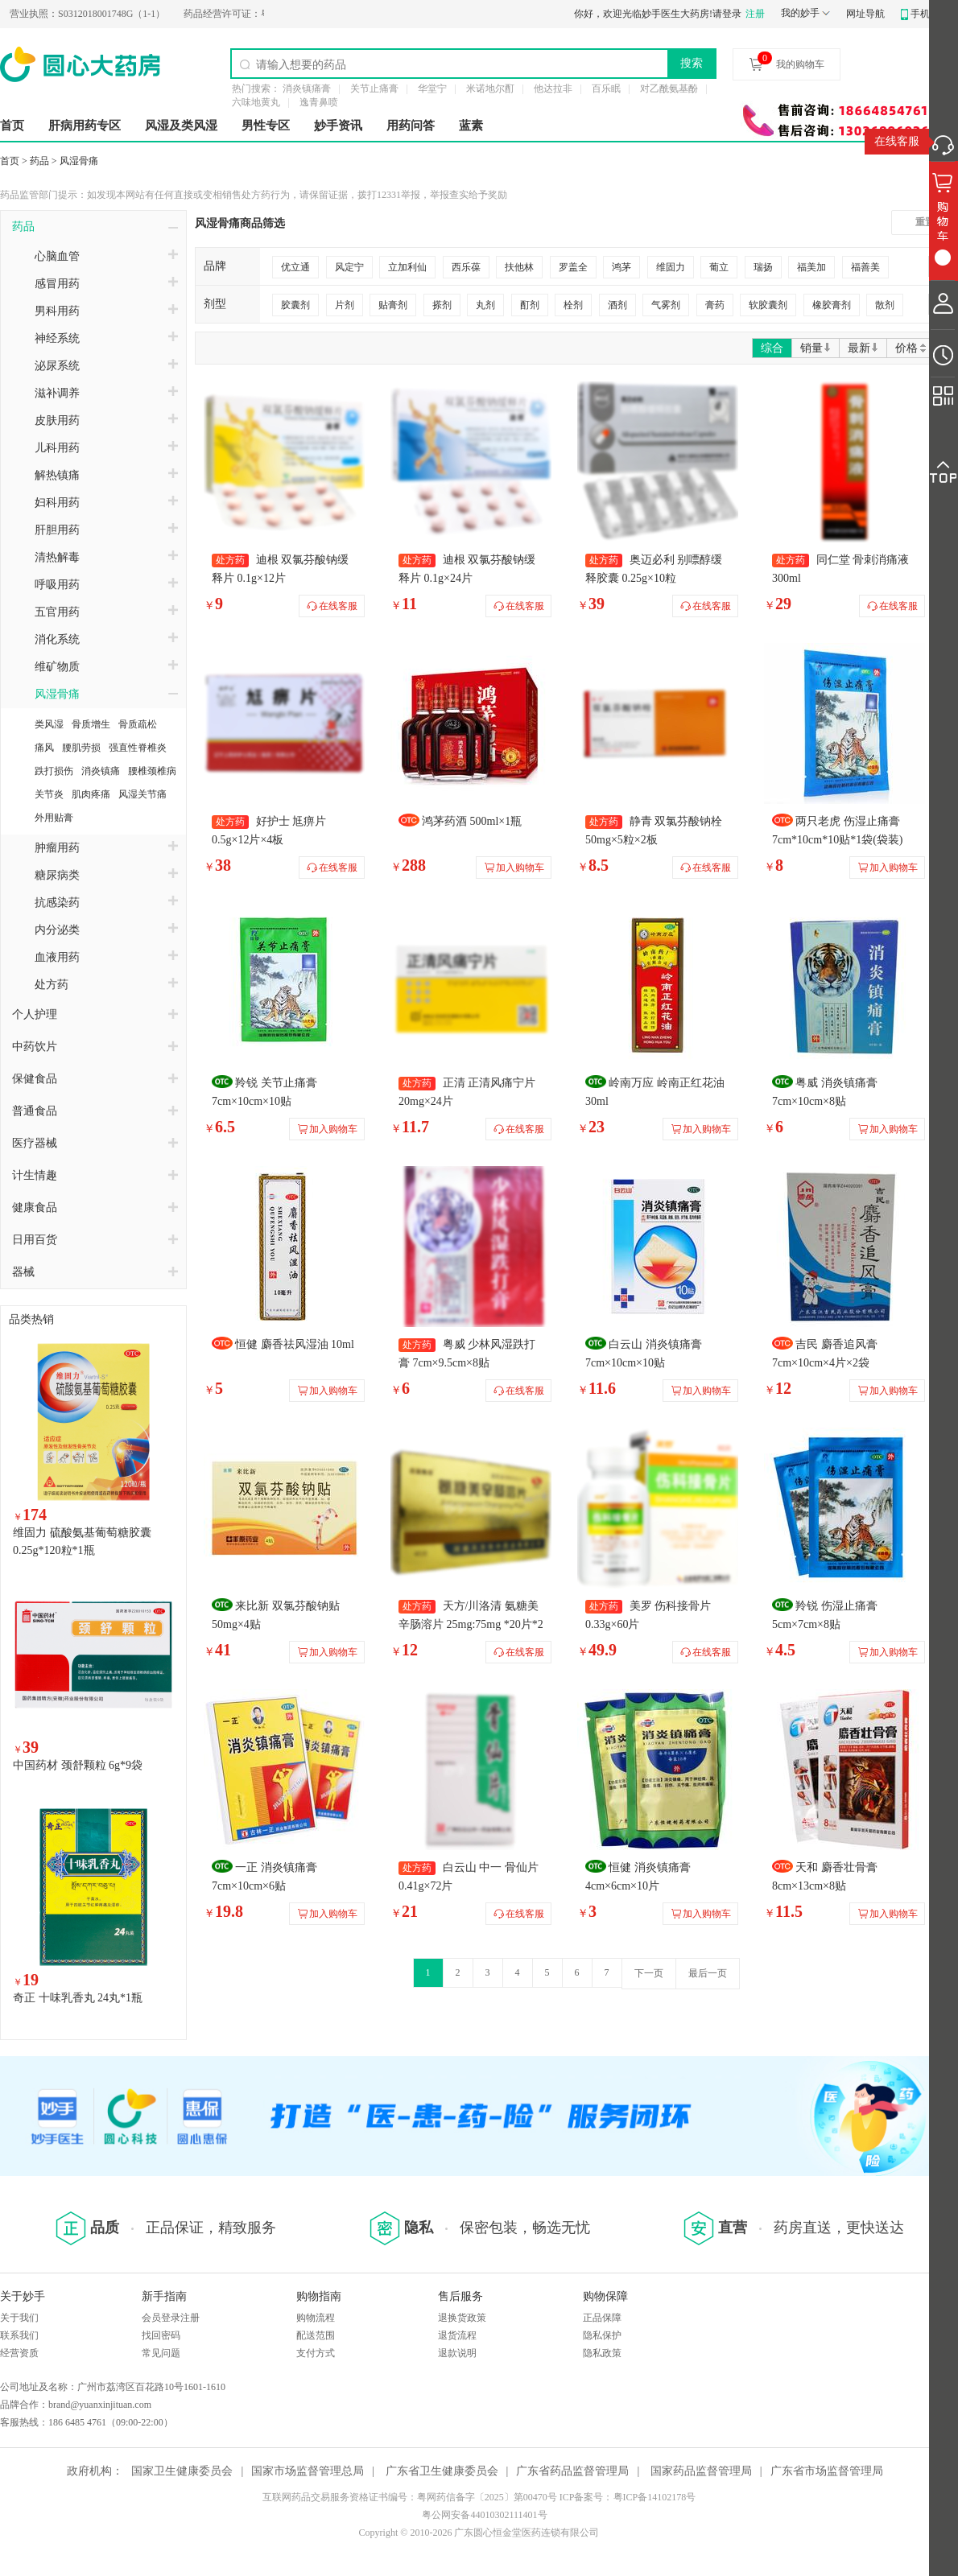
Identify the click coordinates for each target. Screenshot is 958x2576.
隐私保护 (602, 2335)
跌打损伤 (54, 771)
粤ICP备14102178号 (654, 2497)
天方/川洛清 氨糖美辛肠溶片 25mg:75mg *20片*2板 (470, 1624)
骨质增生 (91, 724)
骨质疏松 (137, 724)
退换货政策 (462, 2317)
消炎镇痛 (100, 771)
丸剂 (485, 305)
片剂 (344, 305)
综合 (772, 348)
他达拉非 (553, 88)
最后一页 (707, 1973)
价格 (911, 348)
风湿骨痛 (79, 161)
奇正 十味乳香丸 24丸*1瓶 (77, 1998)
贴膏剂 (392, 305)
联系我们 (19, 2335)
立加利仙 (407, 267)
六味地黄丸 (256, 102)
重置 (925, 222)
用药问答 (410, 125)
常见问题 (161, 2353)
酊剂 (529, 305)
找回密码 (161, 2335)
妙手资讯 (338, 125)
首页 (12, 125)
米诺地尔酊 (490, 88)
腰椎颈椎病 (152, 771)
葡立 (719, 267)
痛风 (44, 747)
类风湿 (49, 724)
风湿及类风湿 (181, 125)
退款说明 (457, 2353)
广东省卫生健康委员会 (442, 2471)
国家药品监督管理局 (701, 2471)
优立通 (295, 267)
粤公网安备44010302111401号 (484, 2514)
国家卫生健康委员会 (182, 2471)
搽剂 (442, 305)
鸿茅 (621, 267)
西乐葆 (466, 267)
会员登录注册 (171, 2317)
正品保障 (602, 2317)
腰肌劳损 (81, 747)
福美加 (811, 267)
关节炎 (49, 794)
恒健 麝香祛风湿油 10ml (294, 1344)
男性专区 (266, 125)
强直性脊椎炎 (138, 747)
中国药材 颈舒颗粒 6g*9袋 (77, 1765)
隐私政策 (602, 2353)
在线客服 (896, 141)
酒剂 (617, 305)
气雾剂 (665, 305)
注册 (755, 13)
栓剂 (573, 305)
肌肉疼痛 (91, 794)
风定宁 (349, 267)
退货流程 (457, 2335)
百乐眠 (606, 88)
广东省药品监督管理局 (572, 2471)
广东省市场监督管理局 (826, 2471)
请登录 (726, 13)
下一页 (648, 1973)
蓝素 (471, 125)
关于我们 (19, 2317)
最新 (863, 348)
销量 (815, 348)
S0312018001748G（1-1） (114, 13)
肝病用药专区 (84, 125)
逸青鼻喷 (318, 102)
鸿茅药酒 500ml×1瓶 (472, 821)
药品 (39, 161)
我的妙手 (800, 13)
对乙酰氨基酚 (669, 88)
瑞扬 (763, 267)
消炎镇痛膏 (307, 88)
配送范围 (315, 2335)
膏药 (715, 305)
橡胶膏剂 (831, 305)
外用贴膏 (54, 817)
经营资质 (19, 2353)
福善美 (865, 267)
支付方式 (315, 2353)
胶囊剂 (295, 305)
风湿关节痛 (142, 794)
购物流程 (315, 2317)
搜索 (691, 62)
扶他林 (519, 267)
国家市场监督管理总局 (307, 2471)
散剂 (884, 305)
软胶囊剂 (768, 305)
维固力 (670, 267)
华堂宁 (432, 88)
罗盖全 (573, 267)
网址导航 (865, 13)
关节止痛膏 (374, 88)
